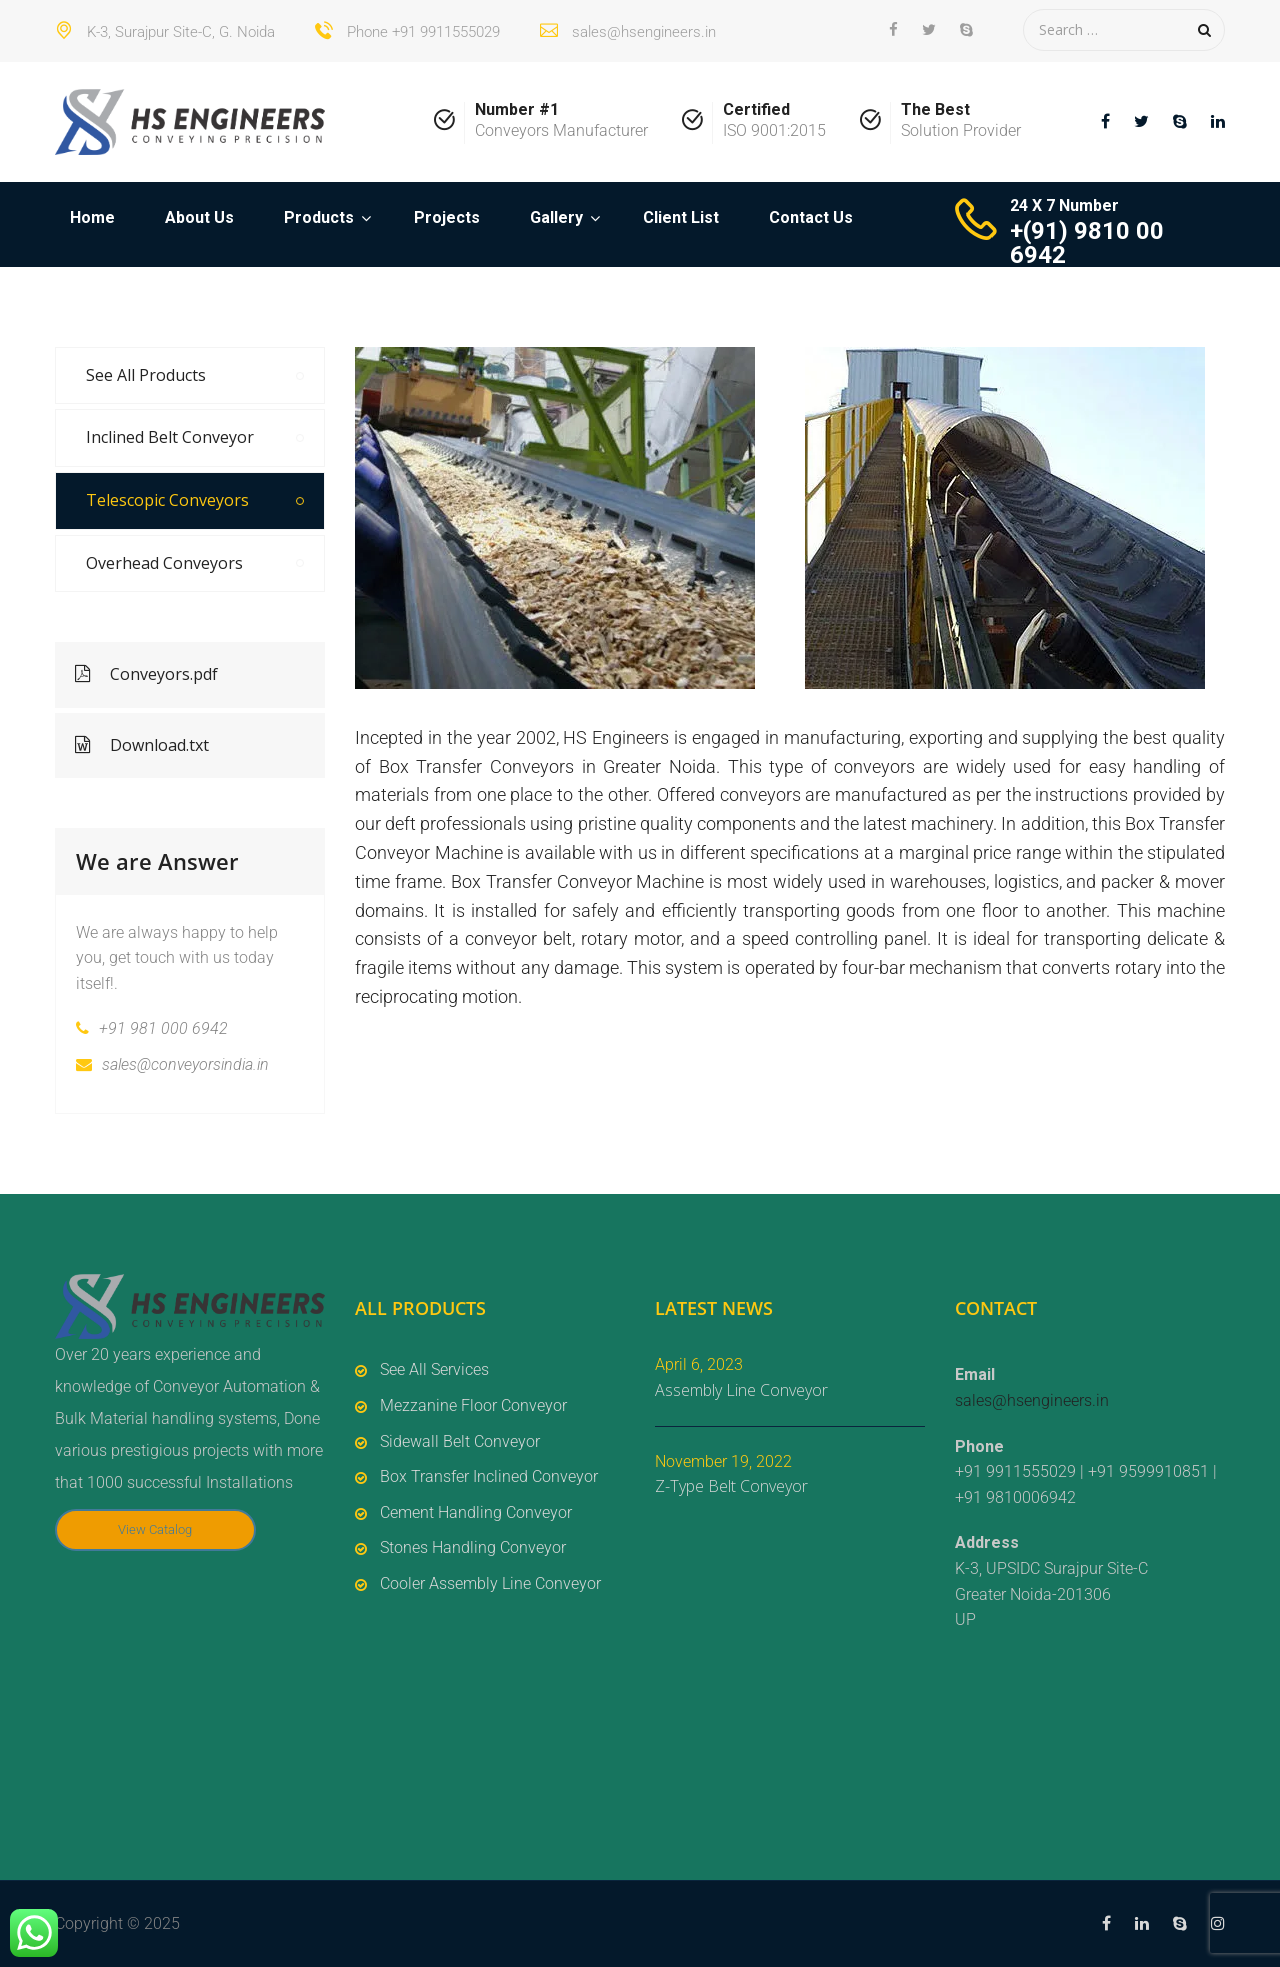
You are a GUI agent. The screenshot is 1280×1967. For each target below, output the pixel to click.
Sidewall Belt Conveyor (460, 1441)
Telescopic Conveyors (167, 500)
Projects (447, 217)
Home (92, 217)
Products (319, 217)
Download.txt (142, 745)
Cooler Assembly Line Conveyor (490, 1583)
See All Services (434, 1369)
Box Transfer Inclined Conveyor (489, 1476)
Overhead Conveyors (164, 563)
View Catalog (155, 1529)
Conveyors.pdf (146, 674)
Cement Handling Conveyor (476, 1512)
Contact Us (811, 217)
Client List (681, 217)
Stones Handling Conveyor (473, 1547)
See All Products (146, 375)
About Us (199, 217)
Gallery (556, 217)
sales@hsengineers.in (1032, 1400)
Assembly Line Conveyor (741, 1390)
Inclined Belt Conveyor (170, 437)
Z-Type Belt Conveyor (731, 1486)
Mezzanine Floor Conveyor (473, 1405)
